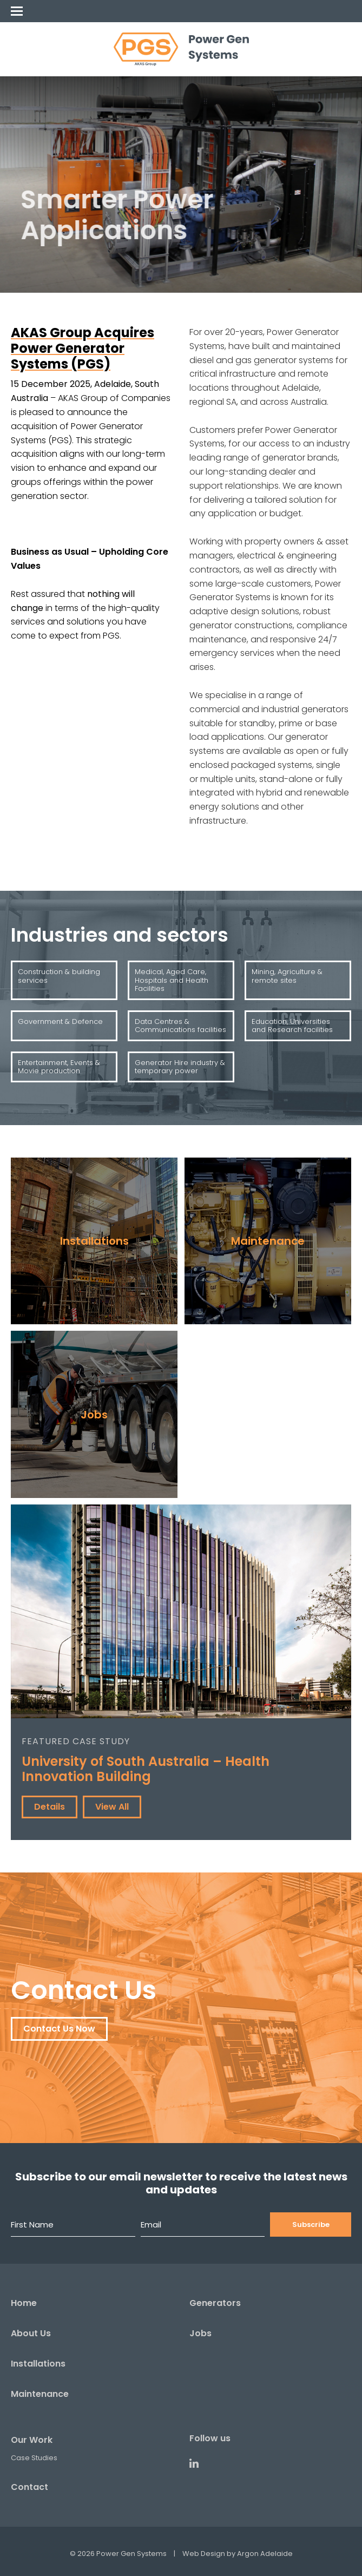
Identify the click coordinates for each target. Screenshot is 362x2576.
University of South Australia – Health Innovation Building (145, 1769)
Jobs (200, 2333)
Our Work (31, 2440)
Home (24, 2303)
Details (49, 1806)
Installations (38, 2363)
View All (112, 1806)
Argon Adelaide (265, 2553)
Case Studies (34, 2458)
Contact (29, 2487)
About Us (31, 2333)
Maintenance (40, 2394)
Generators (215, 2303)
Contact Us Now (59, 2028)
